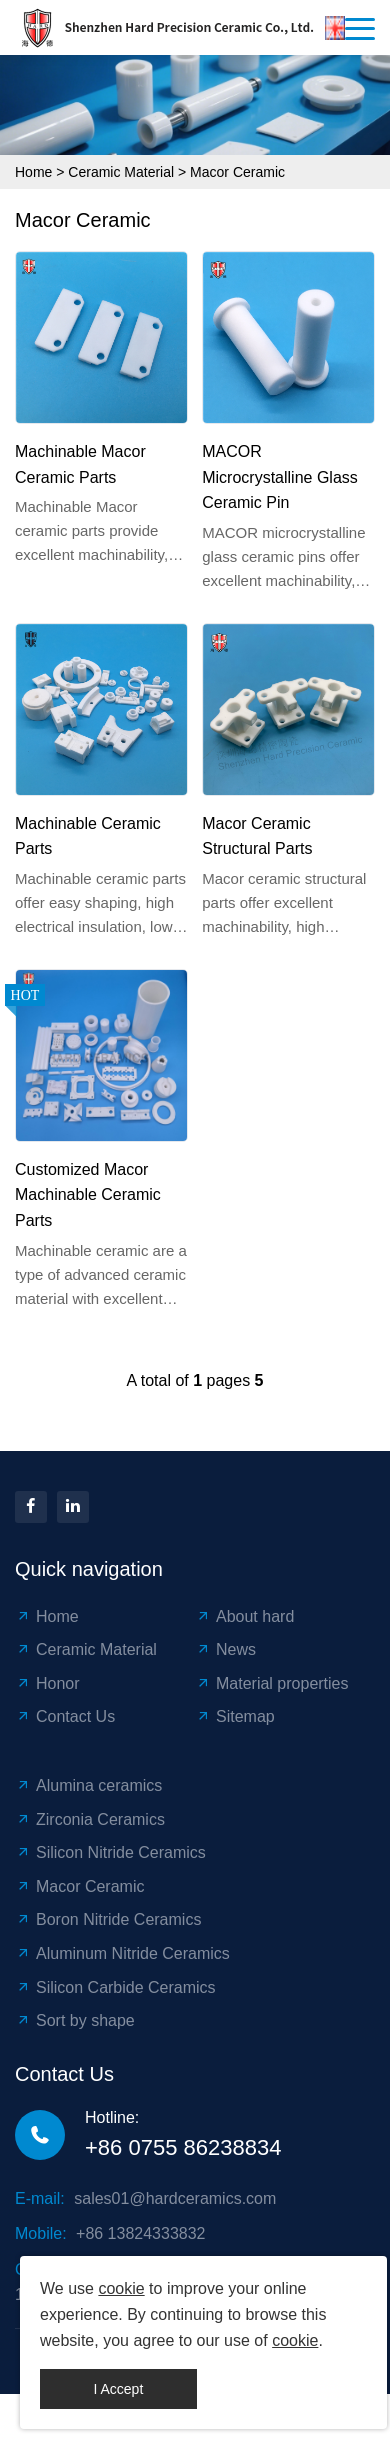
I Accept (118, 2389)
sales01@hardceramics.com (175, 2198)
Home (33, 172)
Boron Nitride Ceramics (108, 1919)
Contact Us (65, 1716)
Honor (47, 1683)
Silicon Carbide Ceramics (115, 1987)
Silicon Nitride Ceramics (110, 1852)
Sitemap (235, 1716)
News (225, 1649)
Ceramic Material (121, 172)
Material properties (272, 1683)
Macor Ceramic (237, 172)
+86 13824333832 (140, 2233)
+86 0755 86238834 (183, 2147)
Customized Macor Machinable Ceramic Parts (88, 1195)
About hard (244, 1616)
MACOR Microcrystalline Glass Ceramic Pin (280, 477)
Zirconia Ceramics (90, 1819)
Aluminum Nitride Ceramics (122, 1953)
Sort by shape (75, 2020)
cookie (121, 2288)
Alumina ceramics (88, 1785)
